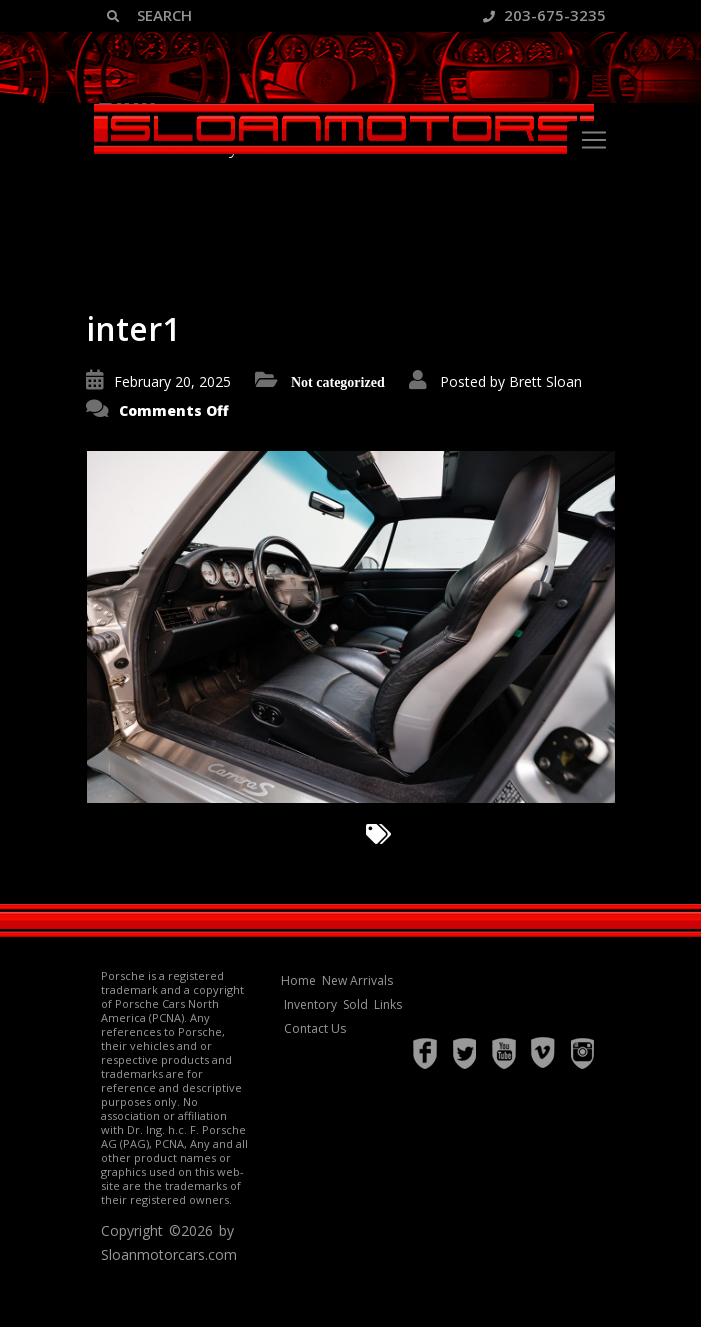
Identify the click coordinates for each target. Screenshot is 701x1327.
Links (388, 1004)
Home (298, 980)
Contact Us (315, 1028)
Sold (355, 1004)
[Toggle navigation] (594, 140)
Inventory (310, 1004)
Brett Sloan (545, 381)
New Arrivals (357, 980)
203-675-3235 (544, 15)
